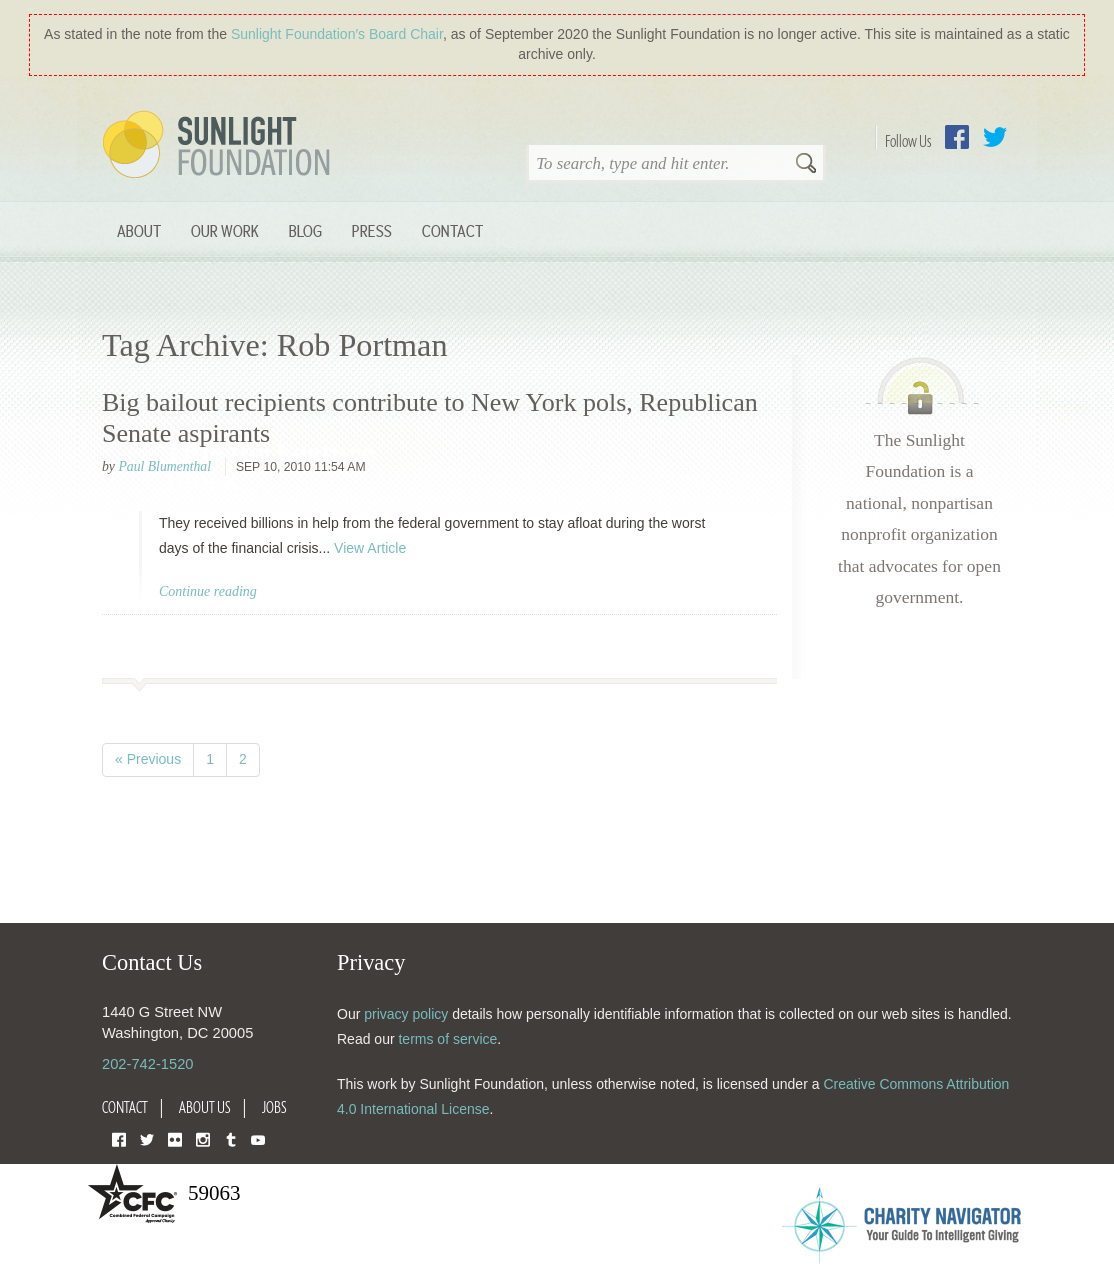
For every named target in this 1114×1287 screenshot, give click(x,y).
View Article (370, 548)
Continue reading (208, 591)
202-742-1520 (147, 1064)
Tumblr (231, 1138)
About (139, 230)
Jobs (274, 1107)
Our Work (225, 230)
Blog (305, 230)
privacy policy (406, 1014)
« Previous (148, 759)
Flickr (175, 1138)
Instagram (203, 1138)
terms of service (447, 1039)
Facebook (957, 137)
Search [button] (806, 165)
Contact (452, 230)
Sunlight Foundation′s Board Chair (337, 34)
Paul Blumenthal (164, 466)
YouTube (258, 1138)
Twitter (995, 137)
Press (372, 230)
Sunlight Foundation (220, 146)
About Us (205, 1107)
